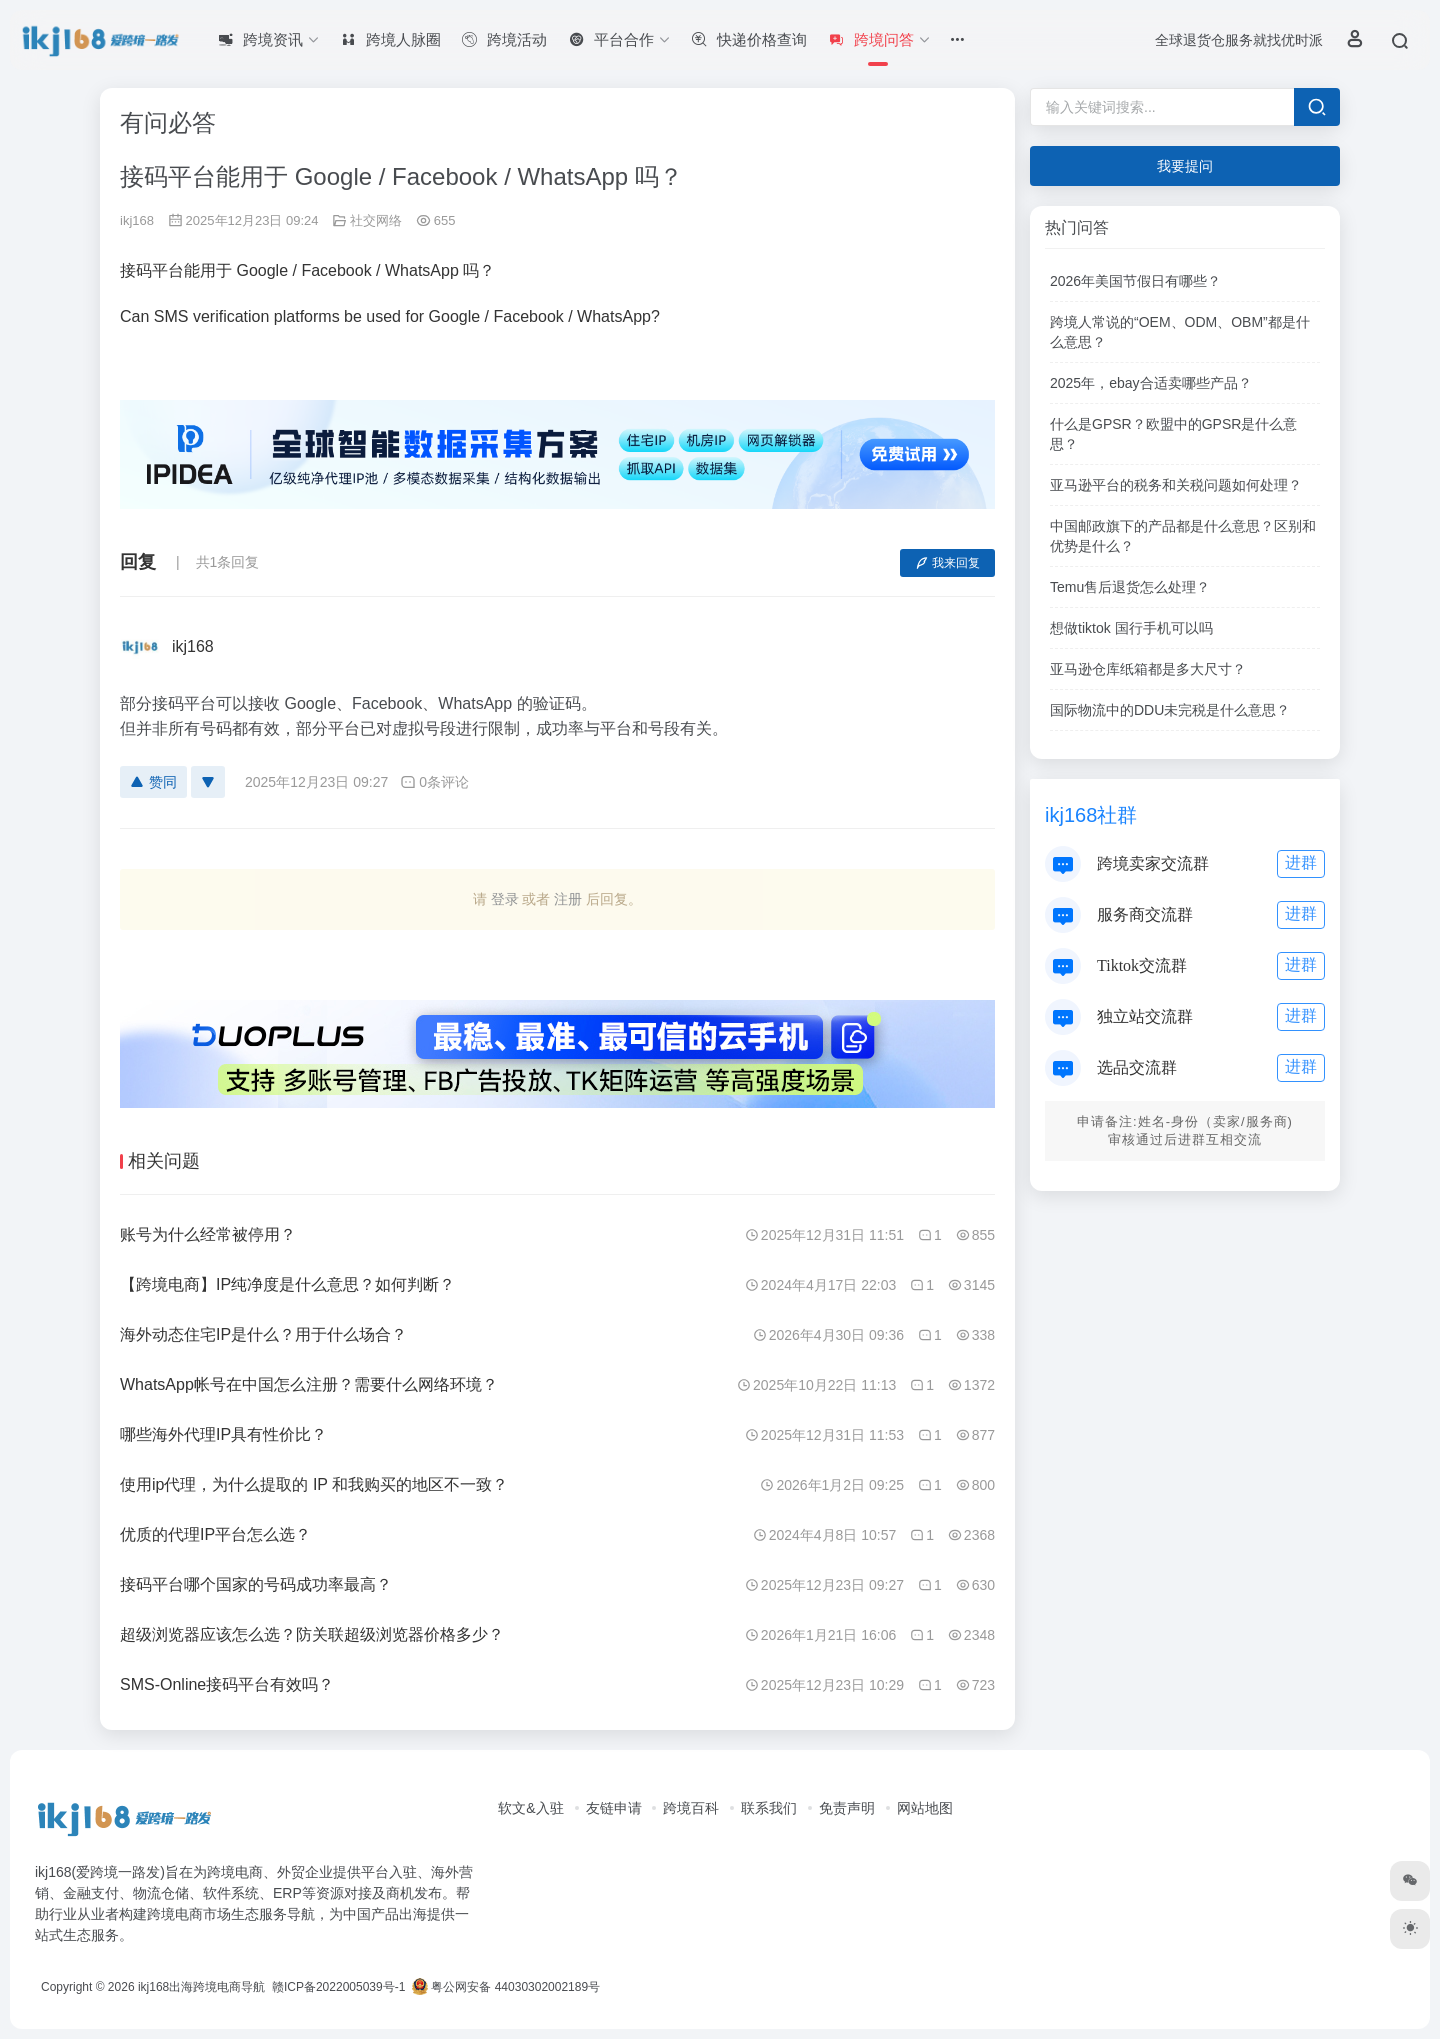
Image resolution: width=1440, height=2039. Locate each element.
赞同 (153, 782)
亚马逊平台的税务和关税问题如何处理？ (1176, 485)
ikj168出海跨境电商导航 (201, 1987)
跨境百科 (691, 1808)
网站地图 (925, 1808)
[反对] (208, 782)
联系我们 (769, 1808)
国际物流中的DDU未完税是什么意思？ (1170, 710)
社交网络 (376, 220)
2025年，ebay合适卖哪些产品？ (1151, 383)
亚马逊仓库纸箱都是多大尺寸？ (1148, 669)
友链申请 (614, 1808)
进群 (1301, 862)
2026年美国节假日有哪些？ (1135, 281)
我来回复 (947, 563)
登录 (505, 899)
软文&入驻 (530, 1808)
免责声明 (847, 1808)
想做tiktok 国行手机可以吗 (1131, 628)
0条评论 (434, 782)
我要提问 (1185, 166)
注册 (568, 899)
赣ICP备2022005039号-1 (337, 1987)
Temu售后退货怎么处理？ (1130, 587)
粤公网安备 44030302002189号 (506, 1987)
